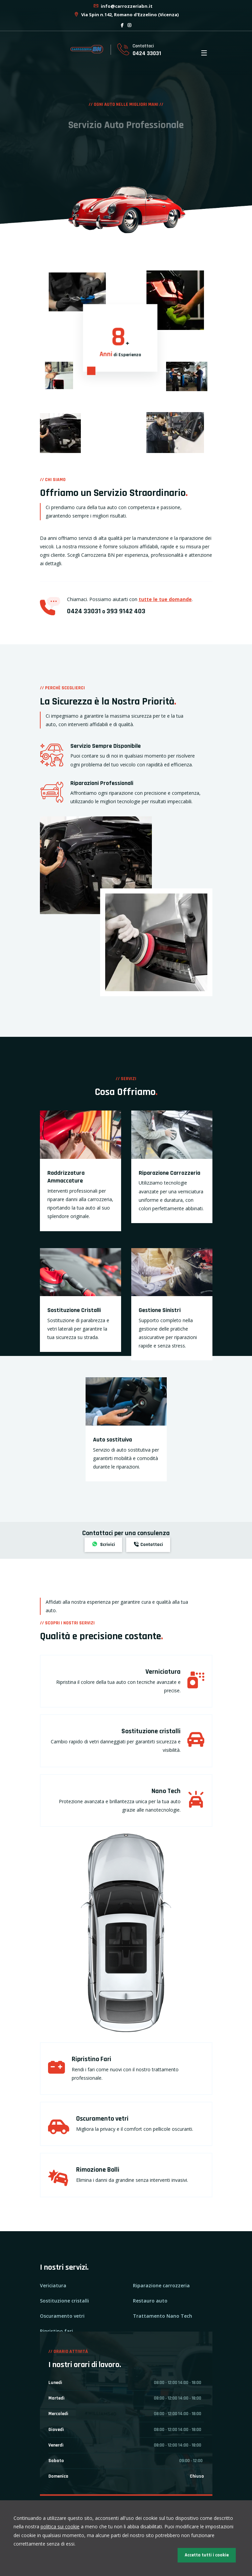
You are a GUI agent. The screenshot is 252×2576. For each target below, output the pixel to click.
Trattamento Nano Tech (162, 2316)
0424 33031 (147, 53)
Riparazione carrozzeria (161, 2285)
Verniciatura (163, 1671)
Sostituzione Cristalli (74, 1310)
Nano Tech (166, 1791)
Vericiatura (53, 2285)
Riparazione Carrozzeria (169, 1173)
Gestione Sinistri (160, 1310)
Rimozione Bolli (97, 2169)
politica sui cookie (60, 2526)
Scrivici (103, 1545)
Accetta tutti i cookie (207, 2555)
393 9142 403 (126, 611)
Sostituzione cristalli (151, 1731)
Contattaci (148, 1545)
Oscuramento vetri (102, 2118)
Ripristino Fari (91, 2059)
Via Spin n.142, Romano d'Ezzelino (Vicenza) (126, 14)
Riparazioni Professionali (101, 783)
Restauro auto (150, 2300)
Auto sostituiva (112, 1440)
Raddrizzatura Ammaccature (66, 1177)
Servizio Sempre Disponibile (105, 746)
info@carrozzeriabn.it (123, 6)
